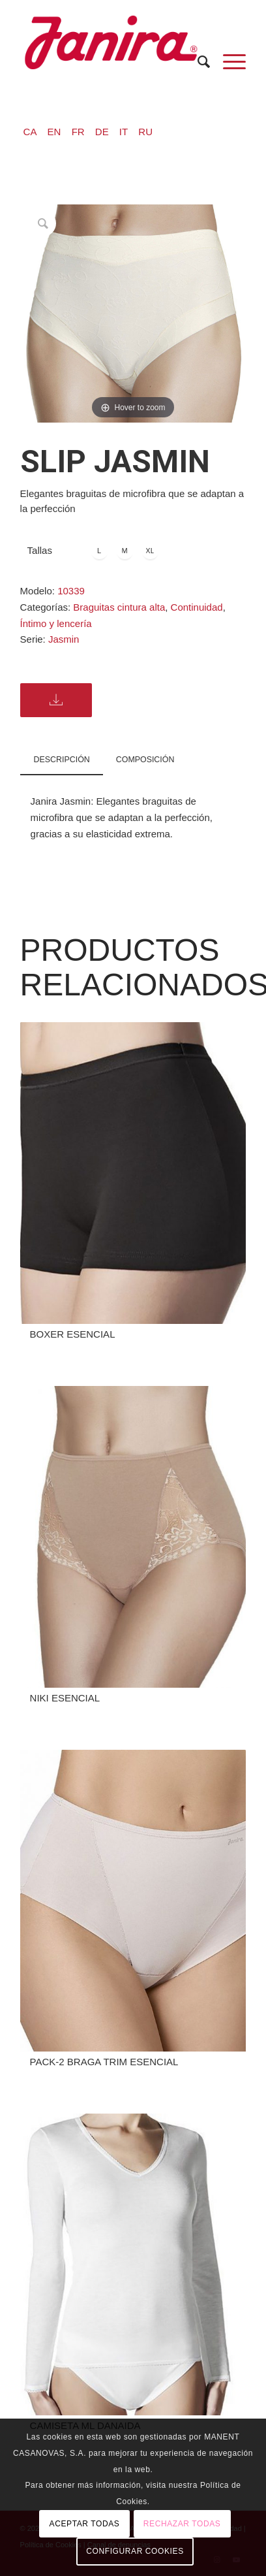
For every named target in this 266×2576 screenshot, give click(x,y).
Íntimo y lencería (56, 623)
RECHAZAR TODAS (182, 2523)
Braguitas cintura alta (119, 607)
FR (78, 131)
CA (30, 131)
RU (145, 131)
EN (54, 131)
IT (123, 131)
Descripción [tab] (62, 759)
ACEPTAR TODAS (85, 2523)
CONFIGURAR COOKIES (134, 2551)
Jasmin (64, 639)
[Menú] (228, 62)
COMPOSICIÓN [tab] (145, 759)
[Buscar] (197, 62)
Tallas (39, 550)
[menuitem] (197, 62)
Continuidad (197, 607)
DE (102, 131)
